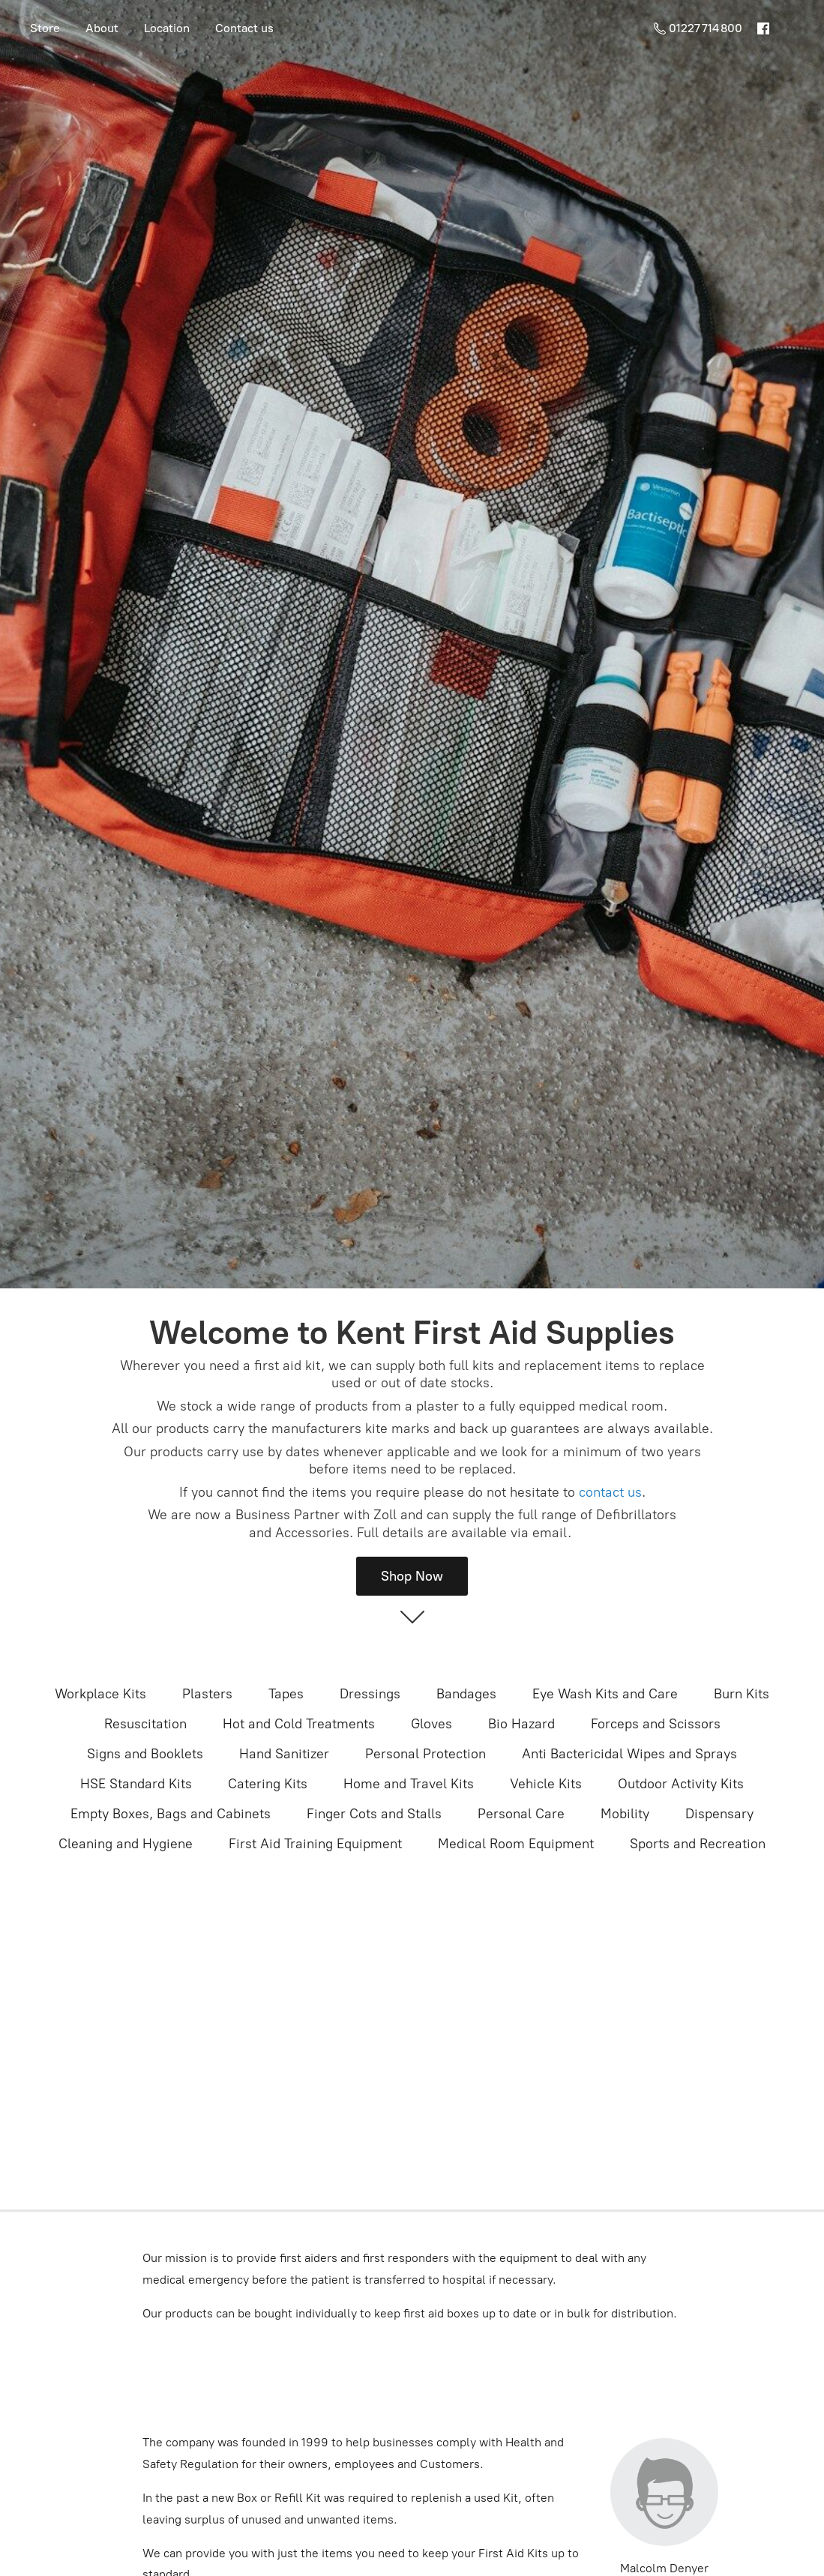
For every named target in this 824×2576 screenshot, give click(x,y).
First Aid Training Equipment (315, 1844)
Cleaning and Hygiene (125, 1844)
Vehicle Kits (546, 1784)
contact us (610, 1492)
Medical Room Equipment (516, 1844)
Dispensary (719, 1814)
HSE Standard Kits (136, 1784)
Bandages (466, 1694)
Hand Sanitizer (284, 1754)
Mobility (625, 1814)
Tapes (286, 1694)
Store (45, 28)
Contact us (244, 28)
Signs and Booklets (145, 1754)
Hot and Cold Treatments (299, 1724)
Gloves (431, 1724)
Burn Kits (741, 1694)
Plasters (207, 1694)
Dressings (370, 1694)
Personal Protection (425, 1754)
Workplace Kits (100, 1694)
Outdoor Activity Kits (681, 1784)
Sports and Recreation (698, 1844)
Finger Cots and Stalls (374, 1814)
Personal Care (521, 1814)
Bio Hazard (521, 1724)
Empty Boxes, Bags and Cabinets (170, 1814)
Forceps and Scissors (656, 1724)
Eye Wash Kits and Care (605, 1694)
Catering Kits (267, 1784)
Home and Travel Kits (408, 1784)
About (101, 28)
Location (167, 28)
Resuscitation (145, 1724)
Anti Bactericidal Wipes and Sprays (629, 1754)
